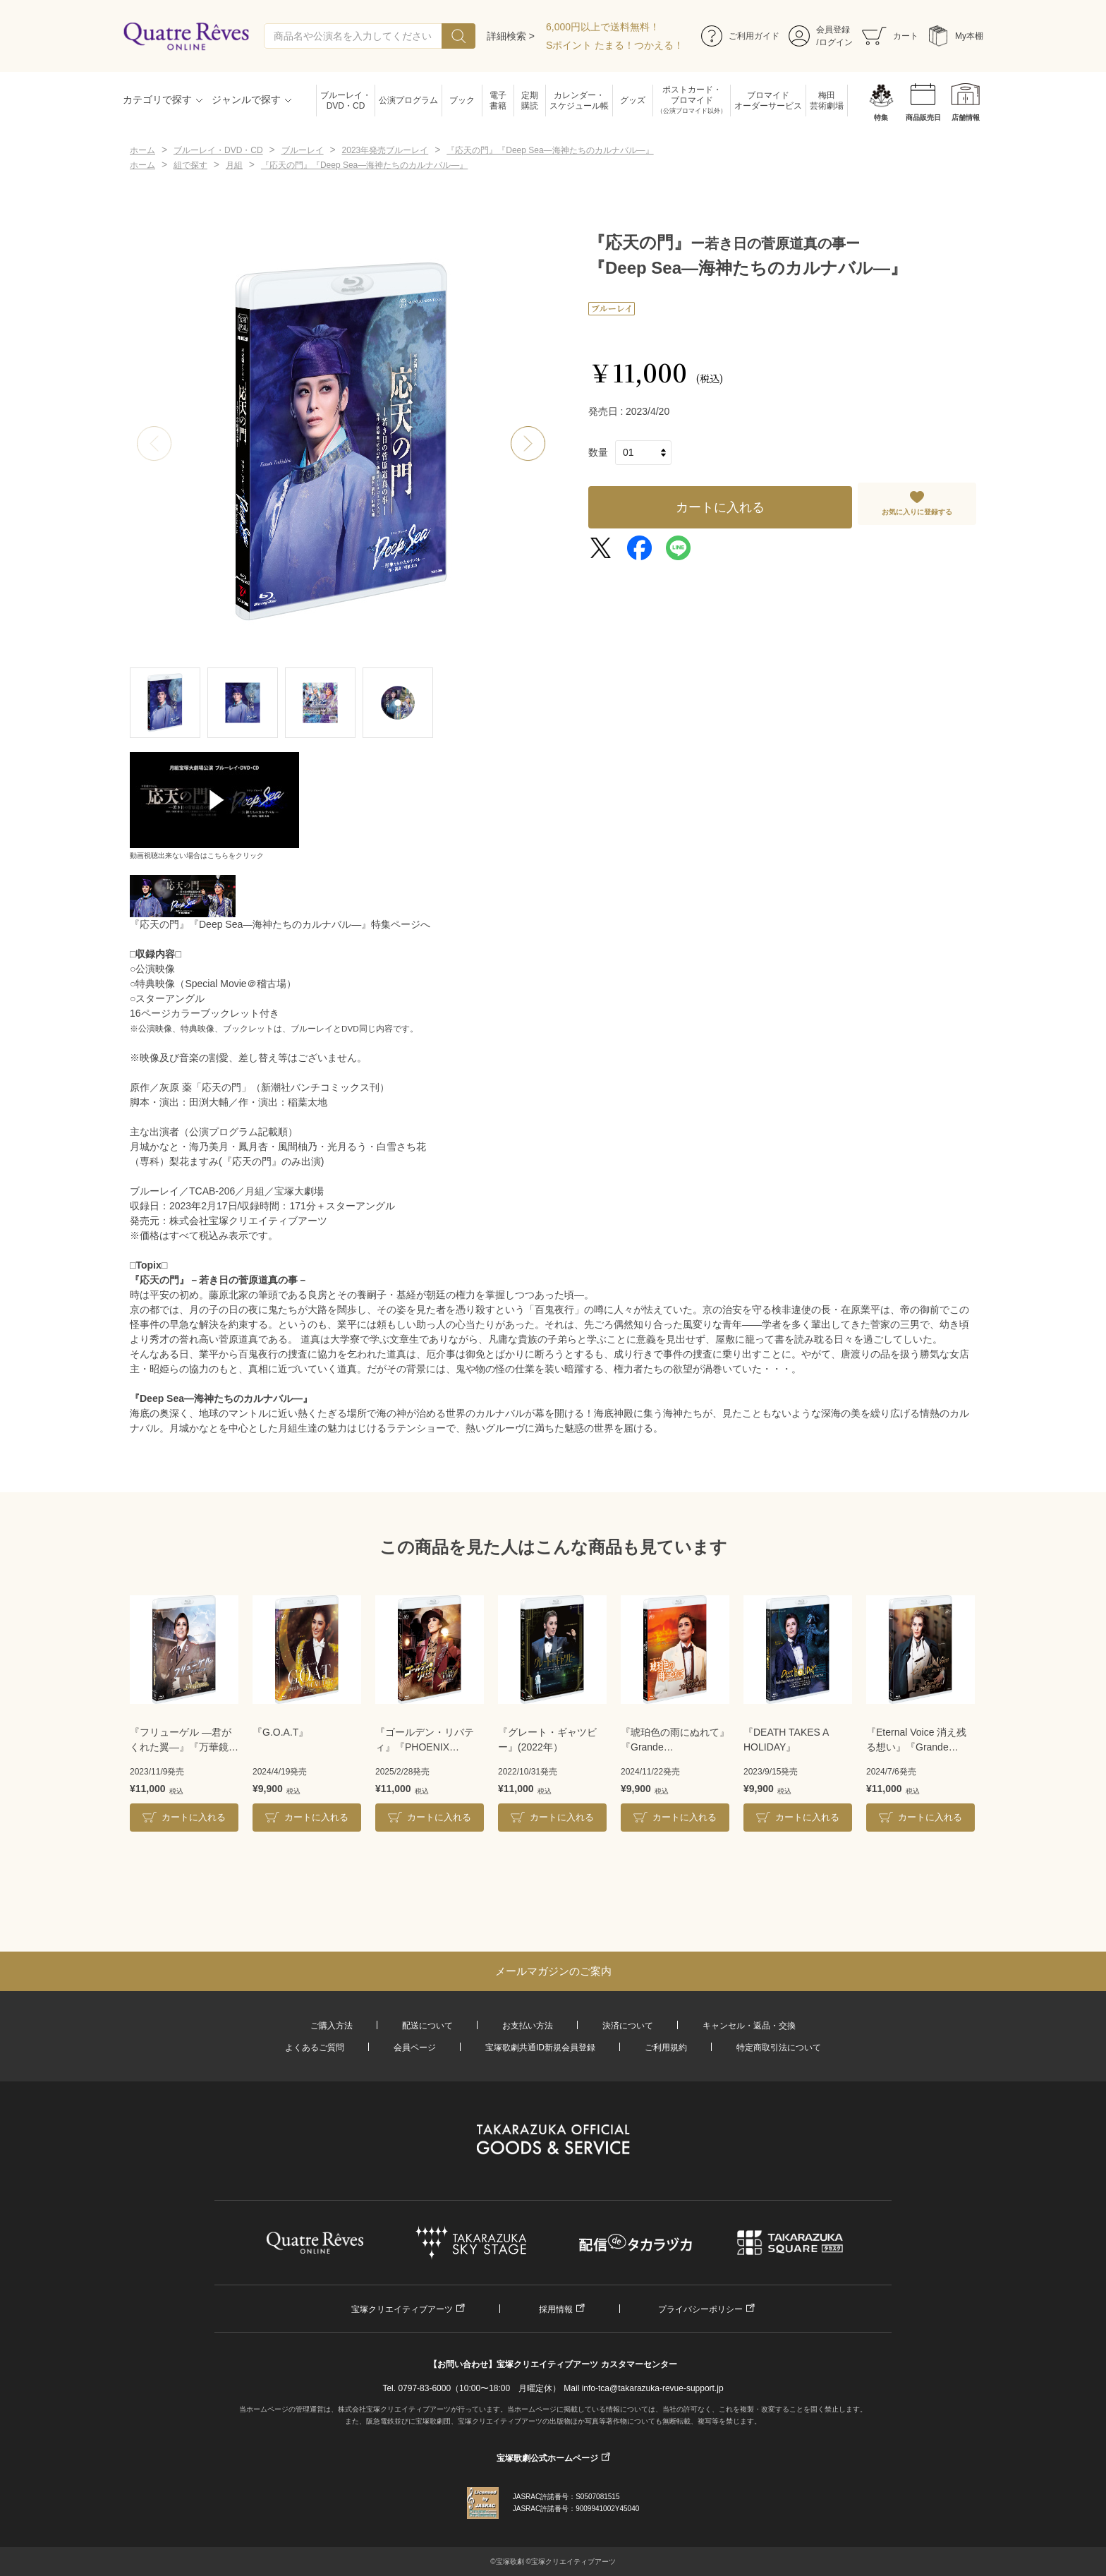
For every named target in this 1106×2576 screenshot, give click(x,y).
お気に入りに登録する (917, 512)
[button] (528, 443)
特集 (881, 117)
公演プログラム (408, 100)
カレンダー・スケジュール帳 (579, 100)
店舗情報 (966, 117)
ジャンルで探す (246, 99)
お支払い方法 (527, 2026)
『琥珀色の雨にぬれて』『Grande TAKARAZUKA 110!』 (675, 1741)
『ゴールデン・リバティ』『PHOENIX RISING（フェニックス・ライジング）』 (424, 1741)
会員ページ (415, 2047)
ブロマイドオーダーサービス (768, 100)
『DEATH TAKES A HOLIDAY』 (786, 1740)
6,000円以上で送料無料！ (603, 26)
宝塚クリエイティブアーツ (402, 2309)
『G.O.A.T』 (280, 1732)
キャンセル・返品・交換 (749, 2026)
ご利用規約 (666, 2047)
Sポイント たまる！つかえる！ (614, 45)
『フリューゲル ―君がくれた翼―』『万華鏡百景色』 (184, 1741)
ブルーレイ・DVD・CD (345, 100)
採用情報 (556, 2309)
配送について (427, 2026)
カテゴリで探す (157, 99)
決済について (627, 2026)
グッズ (632, 100)
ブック (462, 100)
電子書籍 (498, 100)
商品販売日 (923, 117)
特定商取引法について (778, 2047)
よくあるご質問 (314, 2047)
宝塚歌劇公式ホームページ (547, 2458)
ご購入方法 (331, 2026)
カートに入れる (720, 507)
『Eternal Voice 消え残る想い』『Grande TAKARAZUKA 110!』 (916, 1741)
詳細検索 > (511, 36)
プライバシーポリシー (700, 2309)
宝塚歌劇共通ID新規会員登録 (540, 2047)
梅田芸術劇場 (827, 100)
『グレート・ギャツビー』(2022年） (547, 1740)
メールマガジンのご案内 (553, 1971)
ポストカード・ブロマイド (692, 100)
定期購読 (529, 100)
